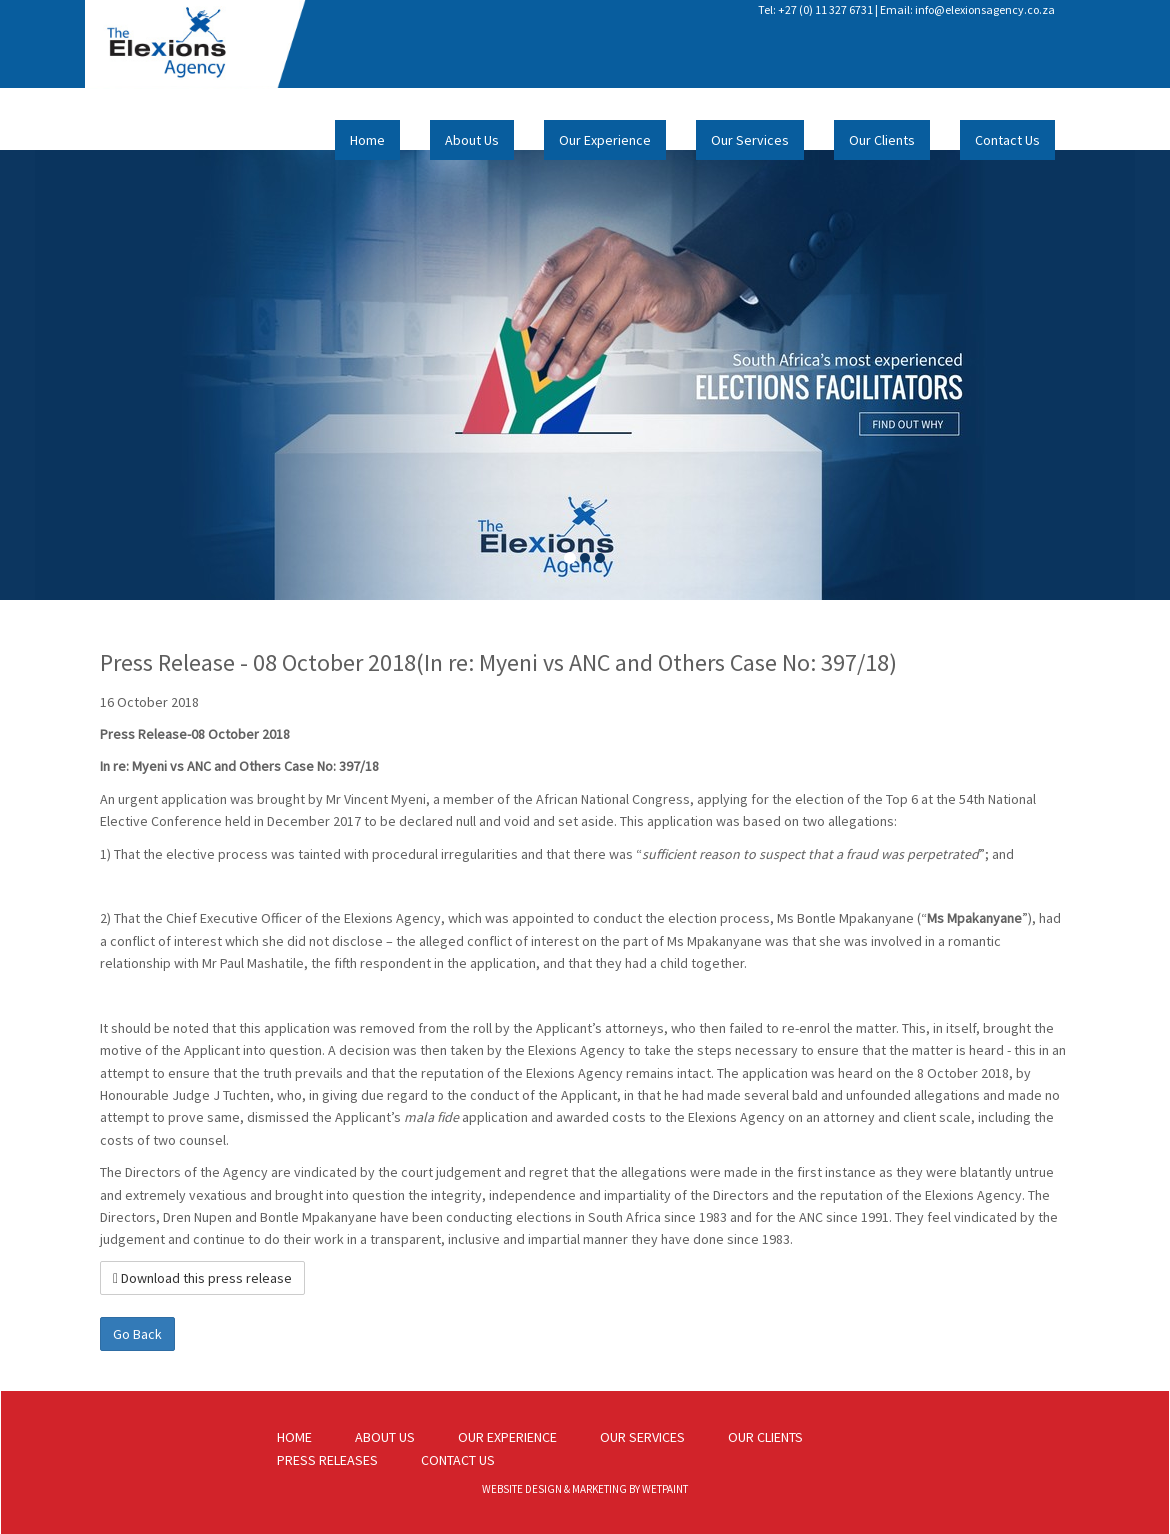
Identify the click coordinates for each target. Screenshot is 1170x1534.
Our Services (750, 140)
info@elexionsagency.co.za (985, 9)
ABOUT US (385, 1437)
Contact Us (1007, 140)
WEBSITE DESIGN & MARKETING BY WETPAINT (585, 1489)
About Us (472, 140)
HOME (294, 1437)
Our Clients (882, 140)
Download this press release (202, 1278)
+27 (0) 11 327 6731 (825, 9)
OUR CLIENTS (765, 1437)
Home (367, 140)
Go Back (137, 1334)
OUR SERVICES (642, 1437)
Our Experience (605, 140)
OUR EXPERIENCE (507, 1437)
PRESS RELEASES (327, 1460)
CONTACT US (458, 1460)
